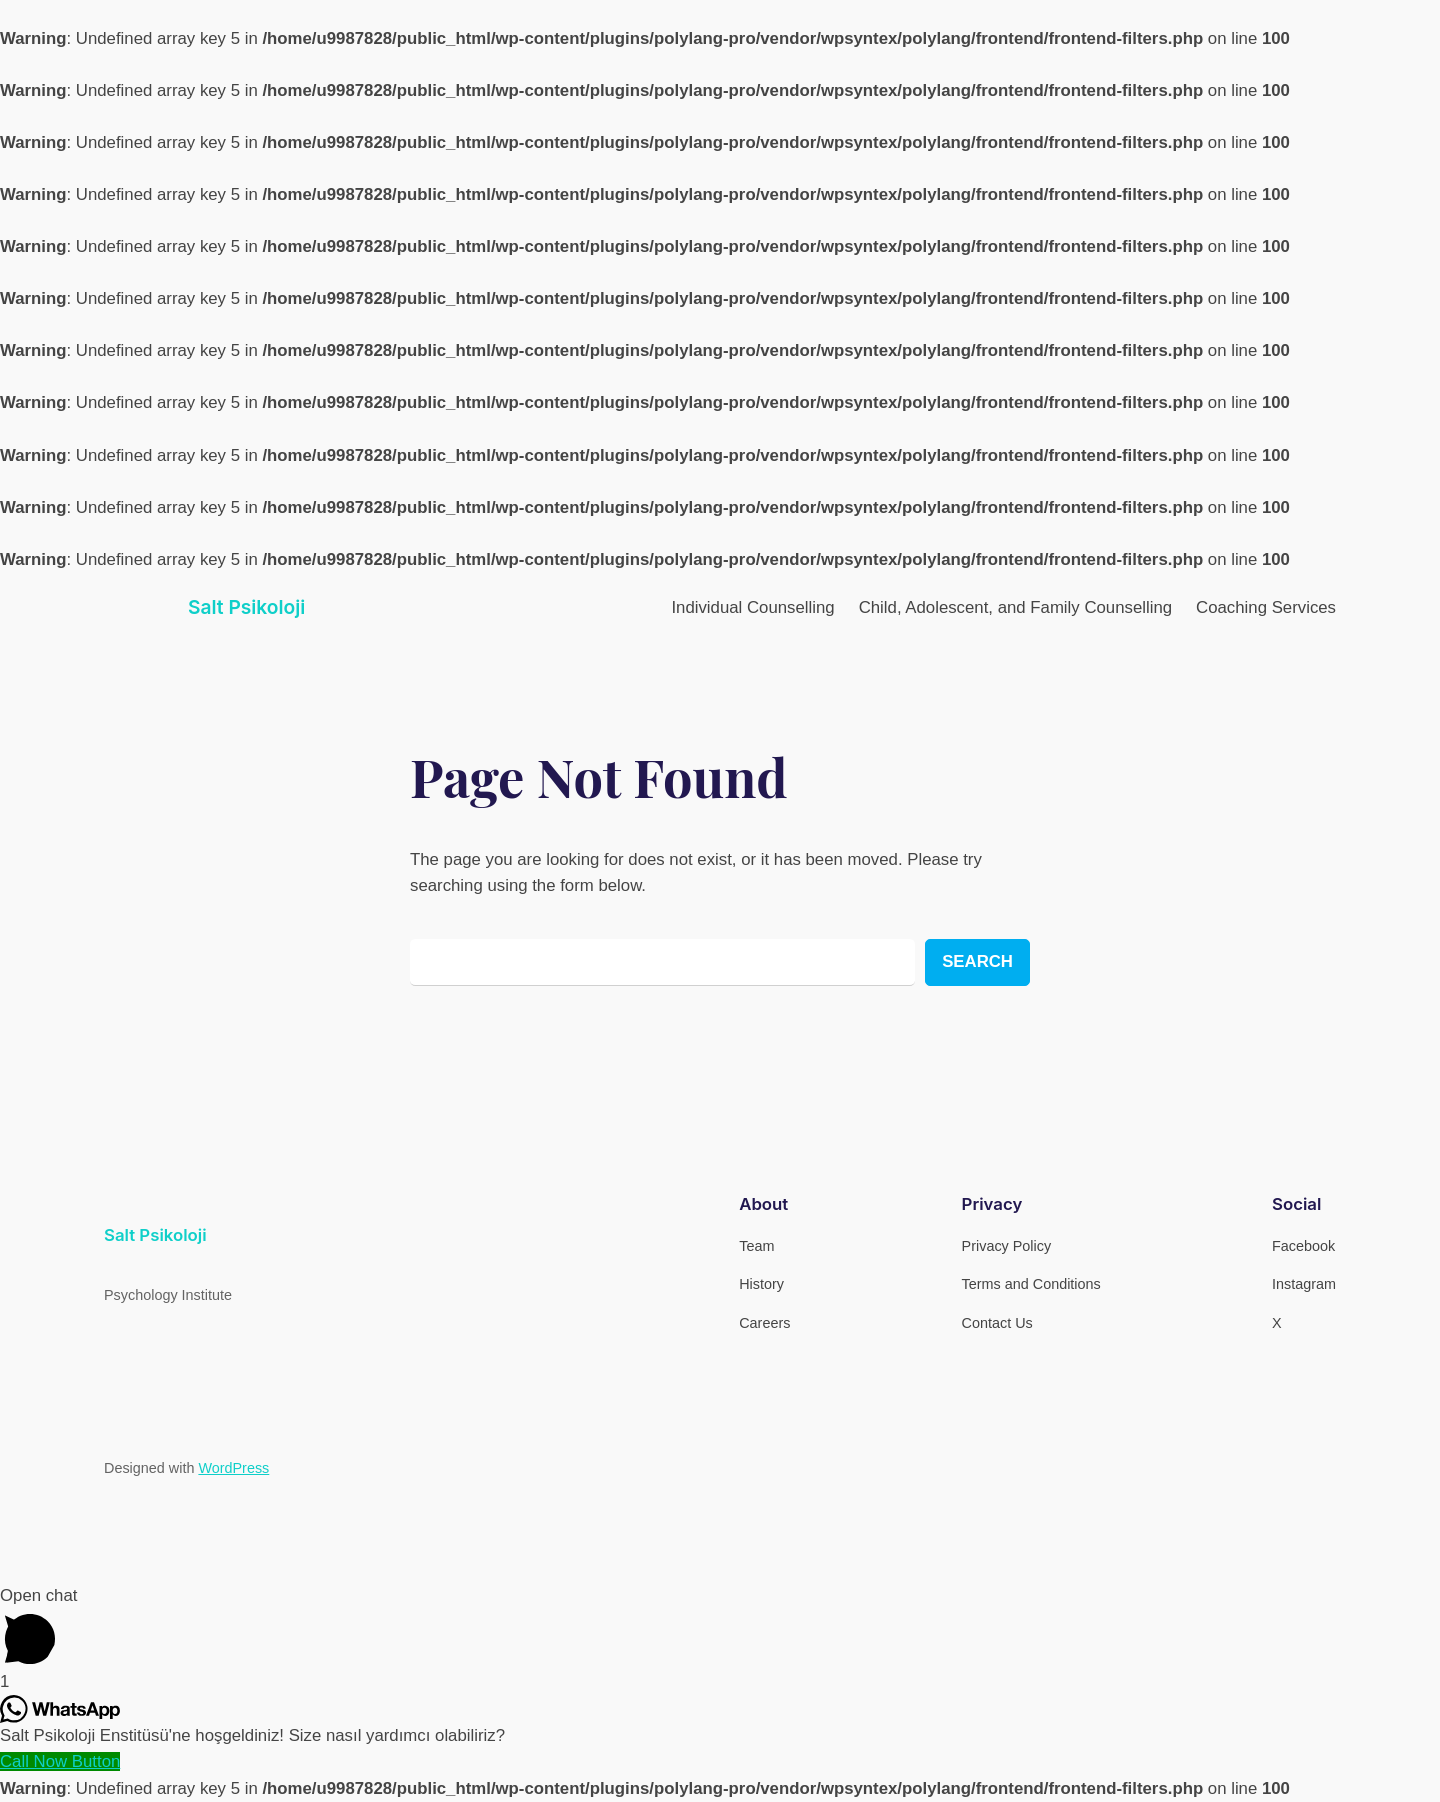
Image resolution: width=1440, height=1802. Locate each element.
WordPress (233, 1468)
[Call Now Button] (60, 1761)
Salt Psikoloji (246, 607)
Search (977, 961)
